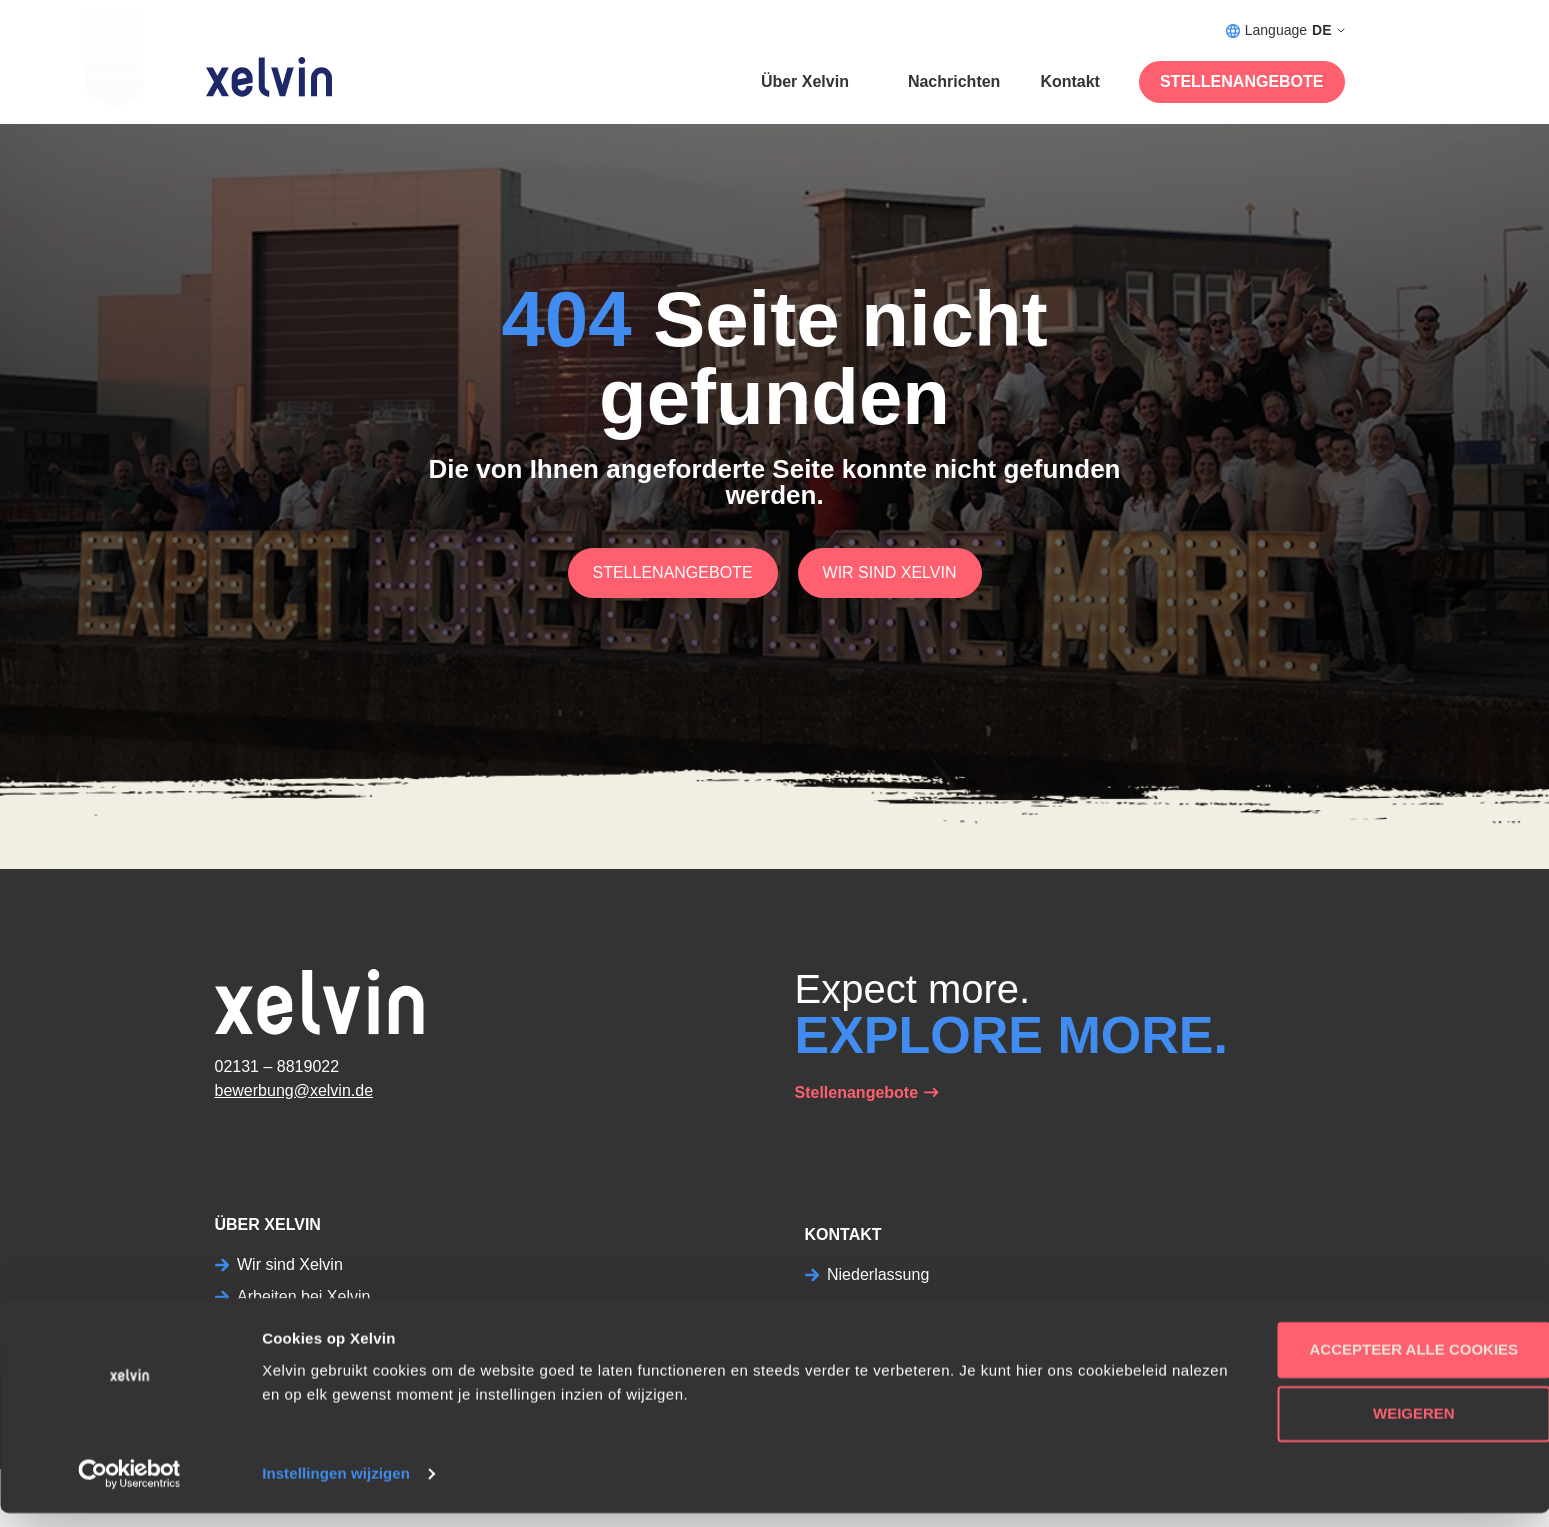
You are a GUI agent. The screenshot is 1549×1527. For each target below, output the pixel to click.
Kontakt (1070, 81)
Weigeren (1382, 1427)
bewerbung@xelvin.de (294, 1090)
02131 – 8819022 (277, 1066)
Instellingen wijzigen (336, 1487)
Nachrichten (954, 81)
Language (1285, 30)
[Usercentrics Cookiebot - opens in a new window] (129, 1488)
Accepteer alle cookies (1382, 1363)
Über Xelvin (805, 81)
